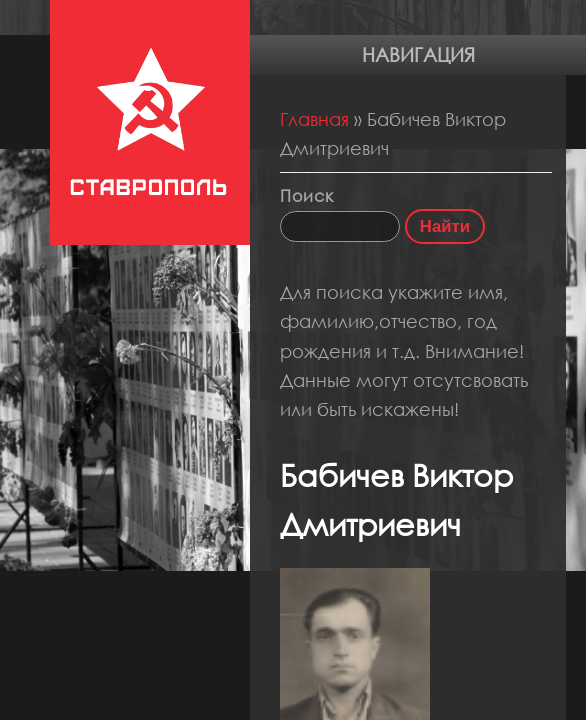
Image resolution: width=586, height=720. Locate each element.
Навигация (418, 54)
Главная (314, 119)
